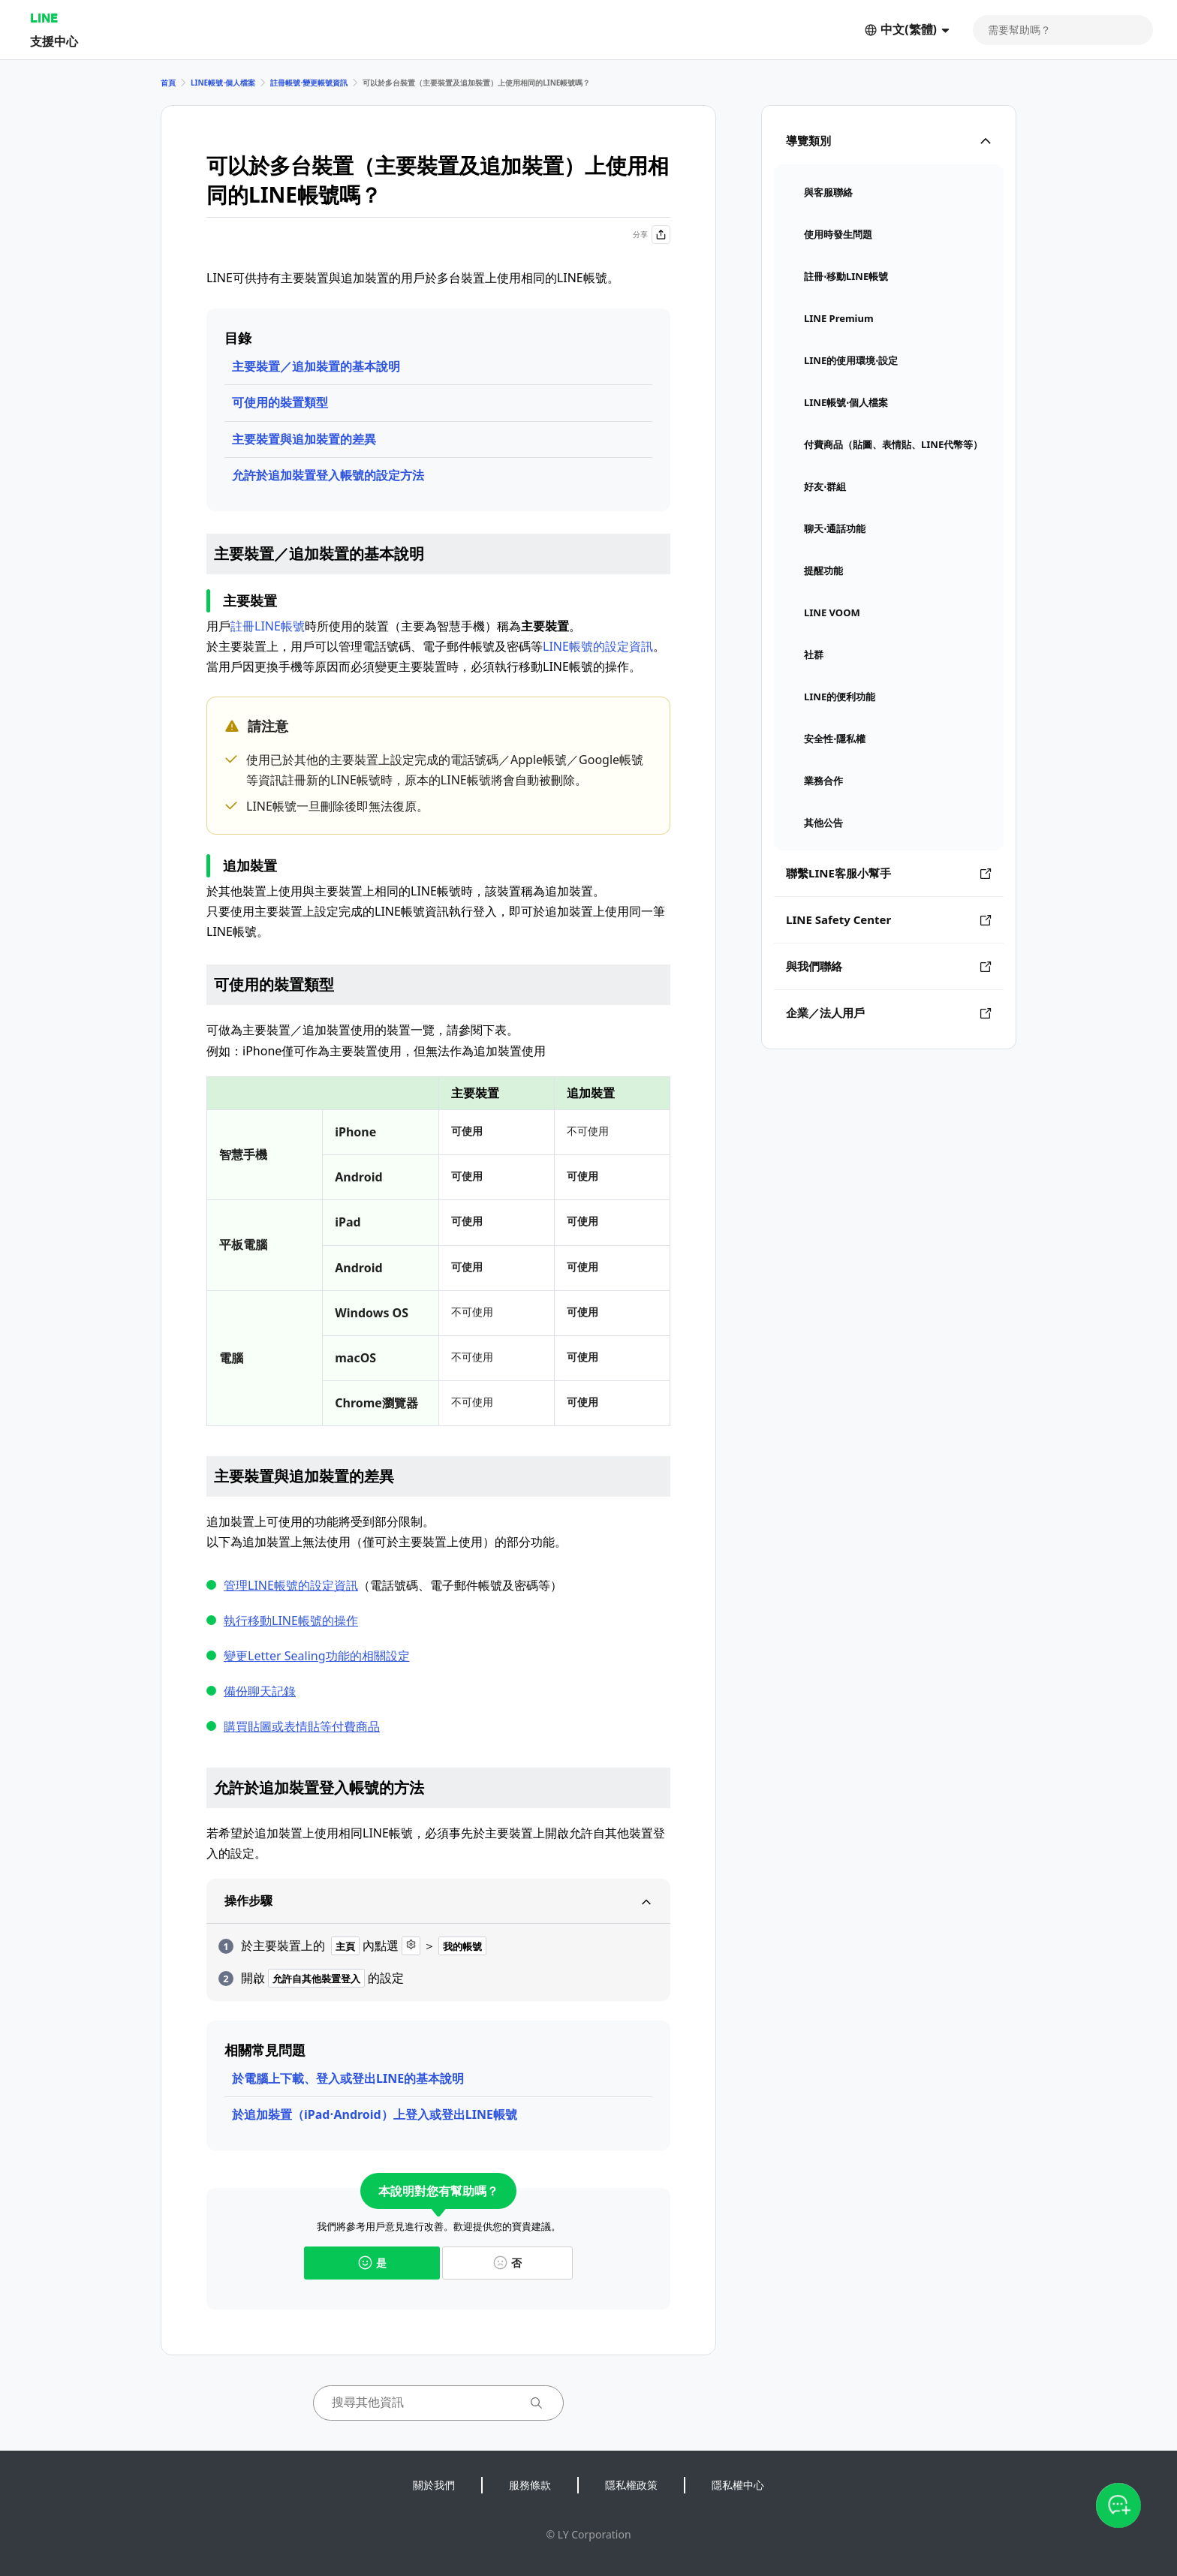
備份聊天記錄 (260, 1691)
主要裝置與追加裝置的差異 (304, 439)
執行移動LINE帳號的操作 (291, 1620)
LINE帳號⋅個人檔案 (223, 82)
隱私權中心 (738, 2485)
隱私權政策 (631, 2485)
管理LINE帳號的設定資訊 (291, 1585)
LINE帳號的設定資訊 (598, 646)
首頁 (168, 82)
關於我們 (434, 2485)
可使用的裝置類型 (280, 402)
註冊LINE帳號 (267, 626)
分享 (651, 234)
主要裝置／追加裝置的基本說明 (316, 366)
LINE (44, 18)
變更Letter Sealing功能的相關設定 (317, 1656)
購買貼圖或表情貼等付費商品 (302, 1726)
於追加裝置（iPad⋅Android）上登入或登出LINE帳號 (374, 2114)
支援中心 (54, 41)
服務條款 (530, 2485)
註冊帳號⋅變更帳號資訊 (309, 82)
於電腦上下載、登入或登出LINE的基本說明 (348, 2078)
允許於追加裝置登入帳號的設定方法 (328, 475)
